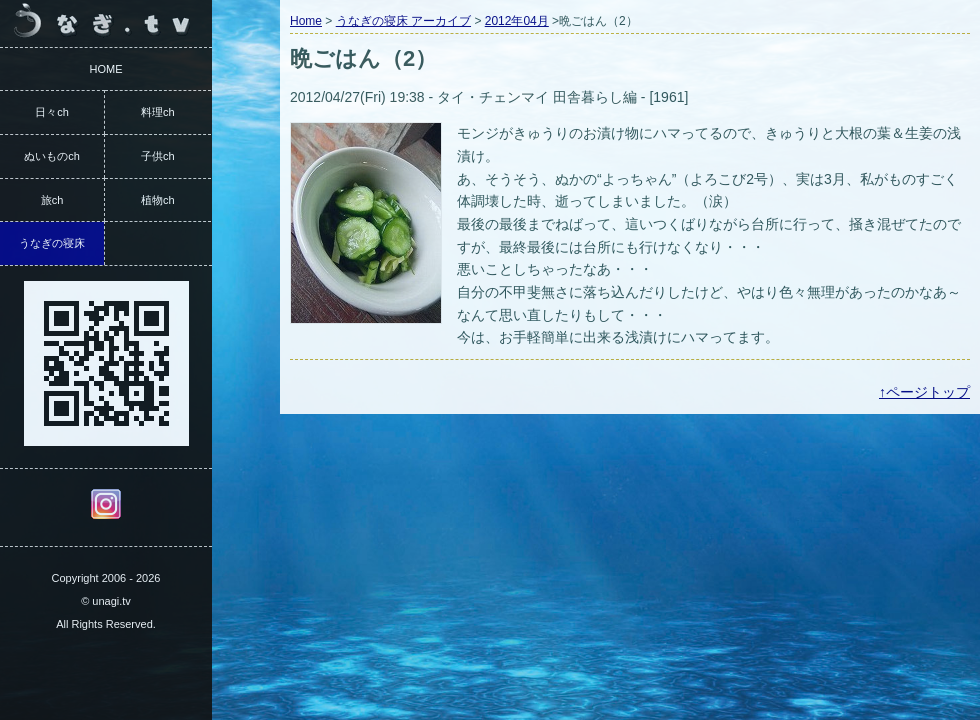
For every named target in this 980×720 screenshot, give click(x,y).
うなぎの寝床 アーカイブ (403, 21)
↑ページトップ (924, 392)
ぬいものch (52, 156)
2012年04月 (517, 21)
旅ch (52, 200)
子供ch (158, 156)
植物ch (158, 200)
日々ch (52, 112)
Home (306, 21)
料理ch (158, 112)
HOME (106, 69)
